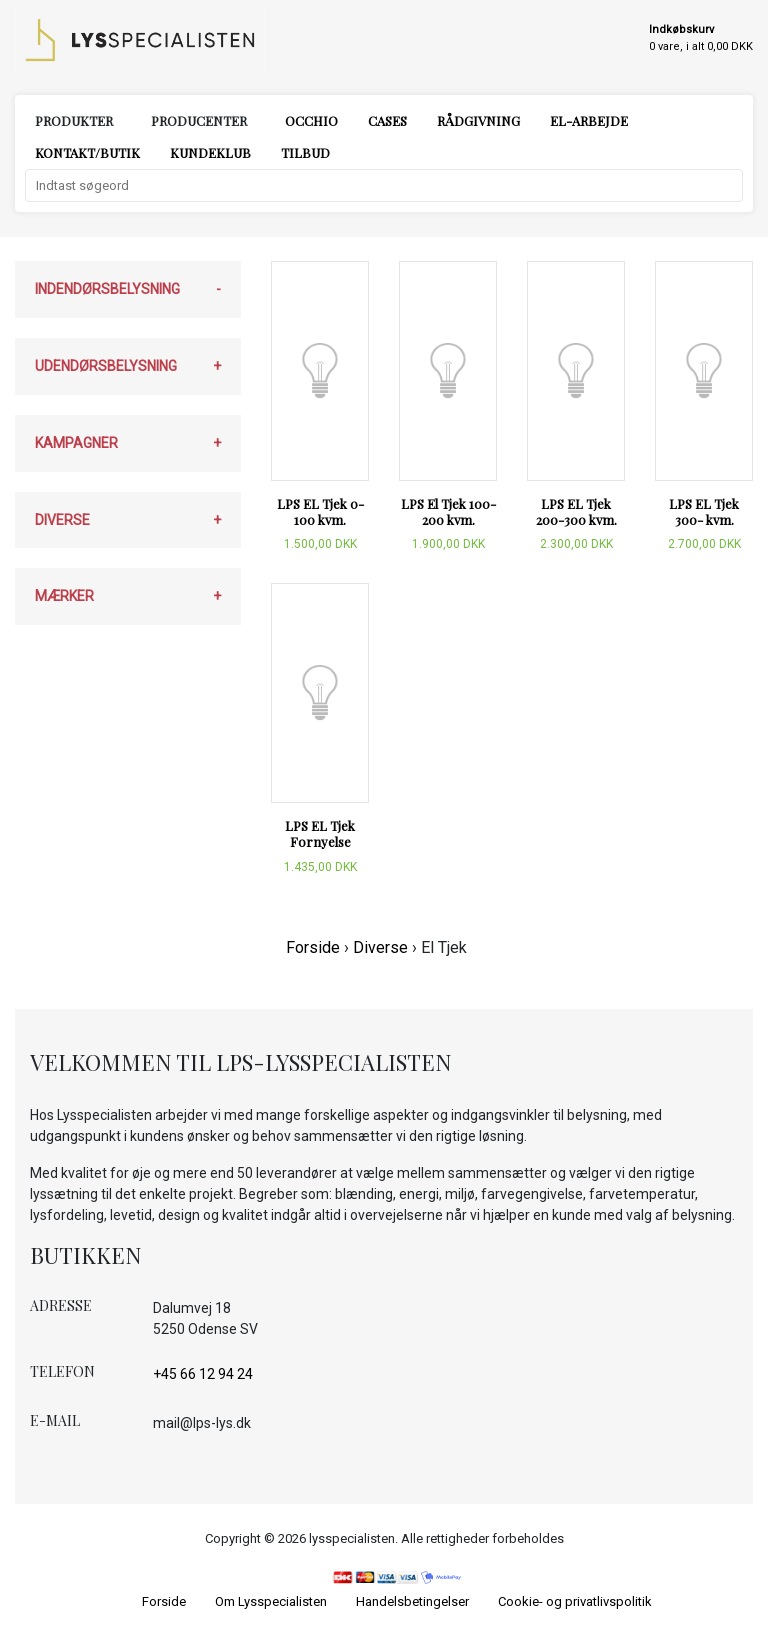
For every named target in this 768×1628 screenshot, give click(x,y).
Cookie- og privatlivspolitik (575, 1601)
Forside (313, 947)
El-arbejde (589, 120)
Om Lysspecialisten (271, 1601)
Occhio (311, 120)
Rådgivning (478, 120)
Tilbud (305, 152)
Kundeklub (210, 152)
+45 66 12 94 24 (203, 1374)
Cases (387, 120)
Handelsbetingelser (412, 1601)
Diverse (380, 947)
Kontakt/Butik (87, 152)
